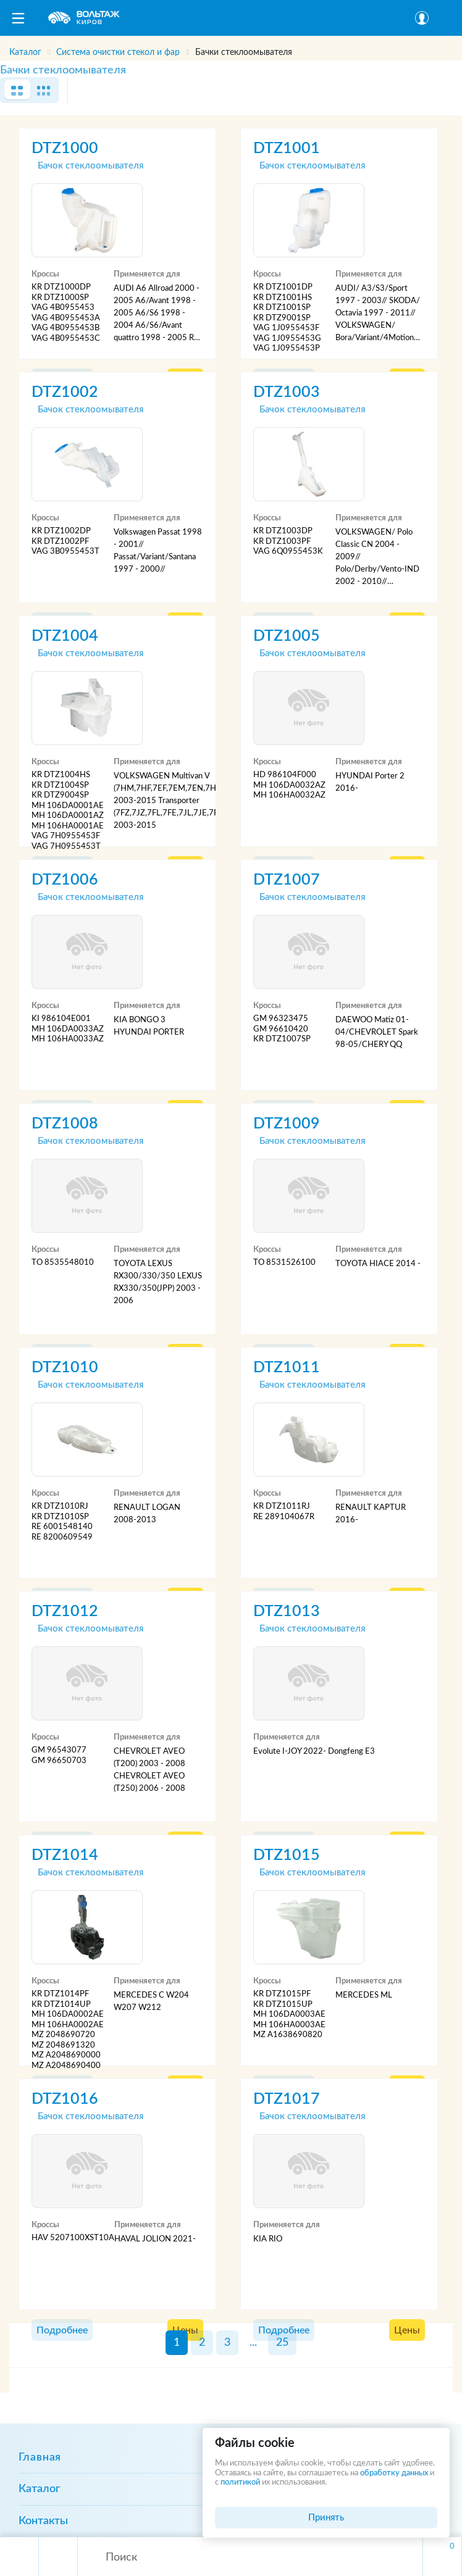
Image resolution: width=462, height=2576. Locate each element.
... (253, 2342)
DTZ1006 (65, 880)
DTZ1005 (286, 636)
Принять (326, 2517)
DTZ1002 (65, 392)
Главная (40, 2457)
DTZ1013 (286, 1611)
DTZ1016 (65, 2099)
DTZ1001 (286, 148)
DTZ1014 (65, 1855)
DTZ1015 (286, 1855)
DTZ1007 (286, 880)
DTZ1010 (65, 1367)
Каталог (39, 2489)
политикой (240, 2482)
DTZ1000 (65, 148)
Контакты (43, 2521)
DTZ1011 (286, 1367)
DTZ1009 (286, 1124)
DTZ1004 (65, 636)
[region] (231, 48)
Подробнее (62, 2330)
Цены (407, 2330)
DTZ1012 (65, 1611)
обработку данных (394, 2473)
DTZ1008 (65, 1124)
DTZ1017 (286, 2099)
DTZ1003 (286, 392)
